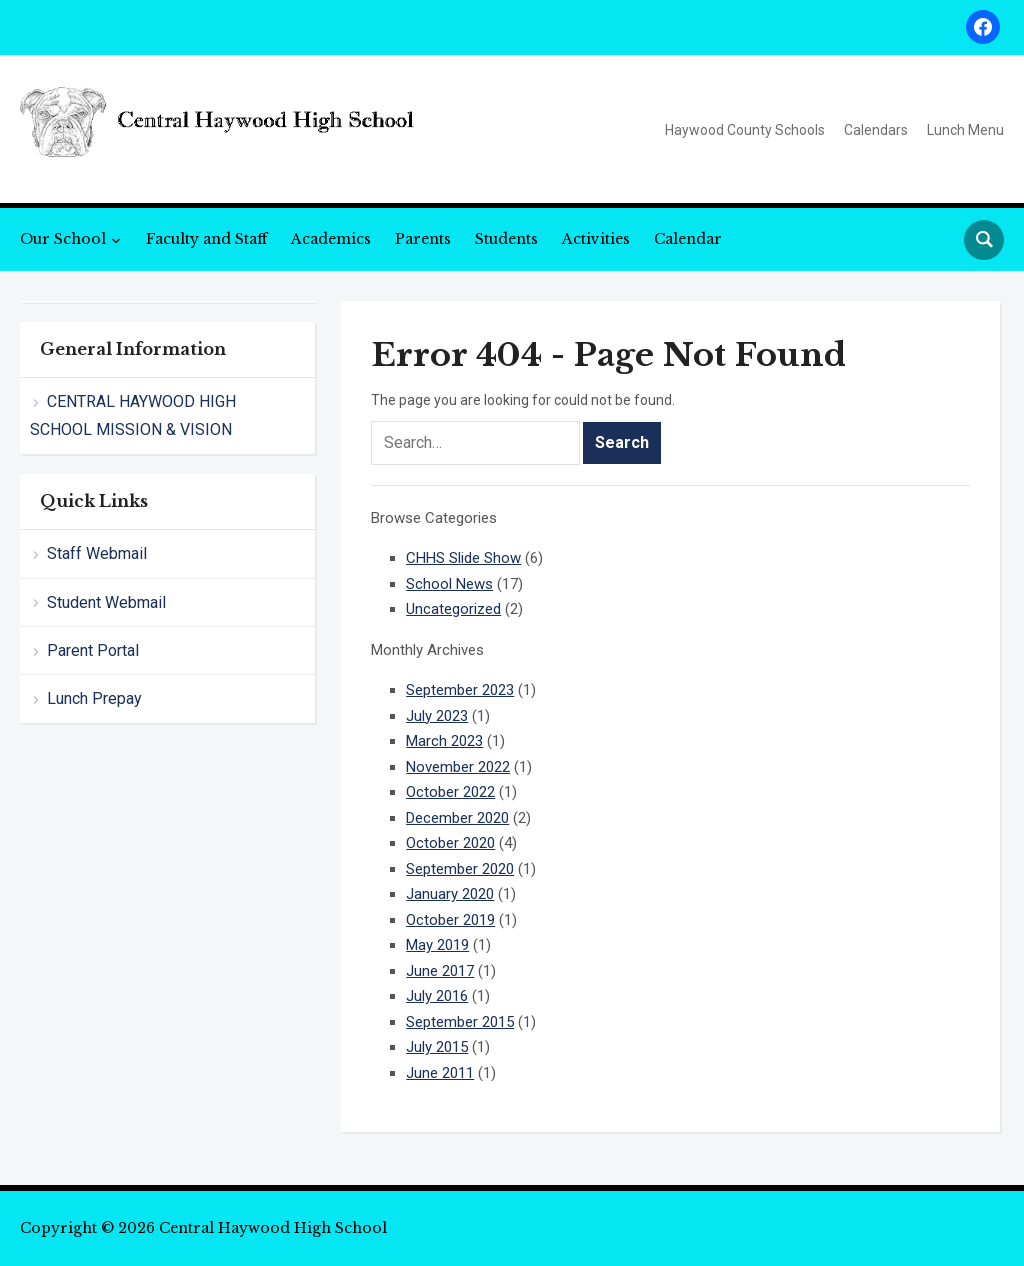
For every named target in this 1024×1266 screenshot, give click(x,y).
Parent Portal (93, 650)
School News (449, 584)
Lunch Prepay (94, 698)
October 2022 (450, 792)
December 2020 (457, 818)
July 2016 (437, 996)
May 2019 (437, 945)
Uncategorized (453, 609)
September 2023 (460, 690)
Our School (63, 239)
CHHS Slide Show (463, 558)
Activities (596, 239)
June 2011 (440, 1073)
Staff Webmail (97, 553)
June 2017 (440, 971)
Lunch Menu (965, 130)
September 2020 (460, 869)
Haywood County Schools (745, 130)
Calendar (688, 239)
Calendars (876, 130)
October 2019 (450, 920)
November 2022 (458, 767)
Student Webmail (106, 602)
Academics (331, 239)
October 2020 (450, 843)
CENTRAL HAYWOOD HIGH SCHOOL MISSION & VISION (133, 415)
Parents (423, 239)
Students (506, 239)
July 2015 (437, 1047)
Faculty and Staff (206, 239)
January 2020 (450, 894)
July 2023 (437, 716)
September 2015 (460, 1022)
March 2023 (444, 741)
